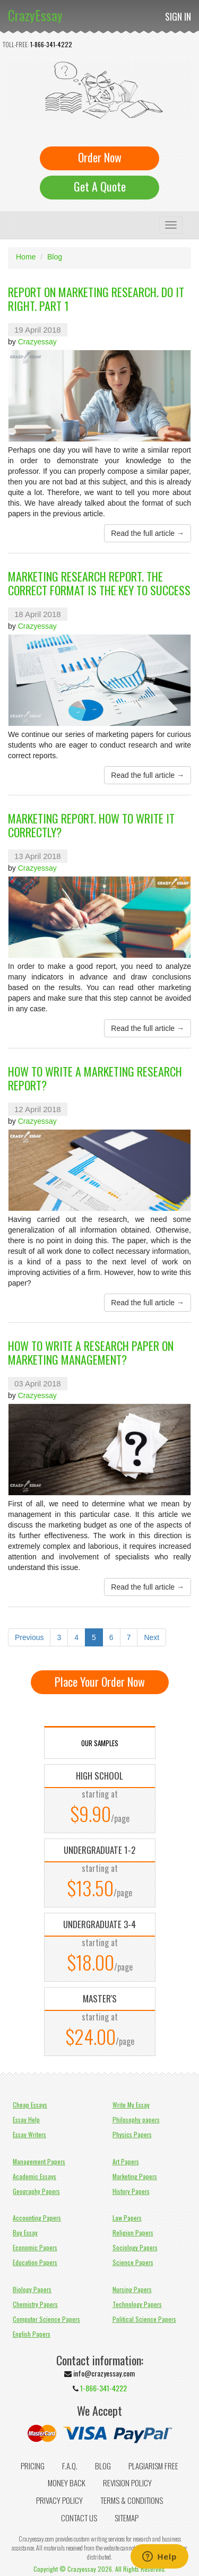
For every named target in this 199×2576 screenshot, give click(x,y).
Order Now (100, 157)
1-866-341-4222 (51, 44)
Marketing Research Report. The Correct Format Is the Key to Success (99, 583)
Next (151, 1637)
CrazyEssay (35, 15)
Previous (29, 1637)
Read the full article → (147, 533)
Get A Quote (100, 186)
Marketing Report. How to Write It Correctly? (91, 825)
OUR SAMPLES (99, 1743)
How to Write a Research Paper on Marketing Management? (91, 1352)
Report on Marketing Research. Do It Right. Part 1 (96, 298)
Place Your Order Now (100, 1681)
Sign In (178, 16)
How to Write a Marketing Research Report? (95, 1078)
